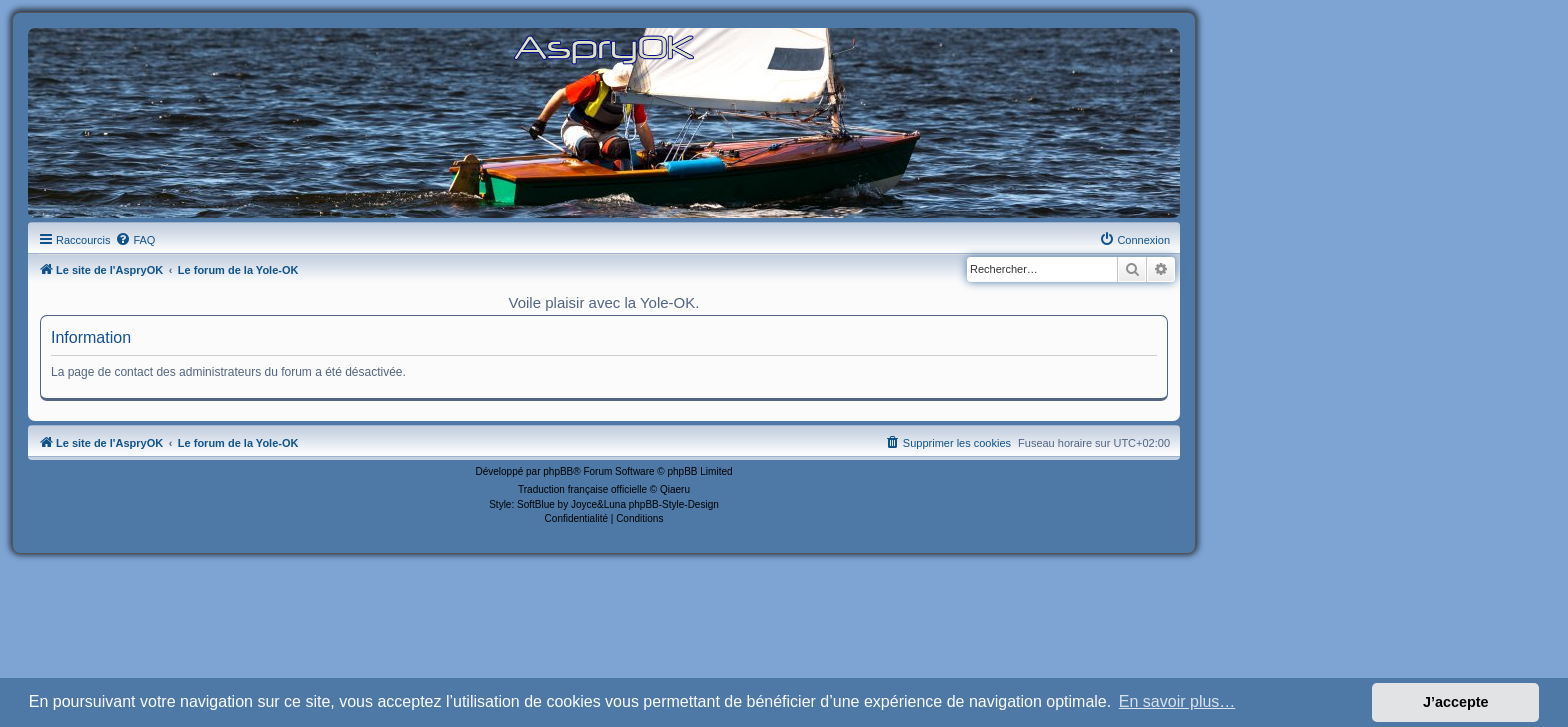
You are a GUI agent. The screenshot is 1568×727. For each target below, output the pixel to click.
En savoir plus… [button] (1177, 701)
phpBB (558, 471)
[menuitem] (135, 240)
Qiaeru (675, 489)
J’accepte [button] (1456, 702)
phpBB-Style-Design (674, 504)
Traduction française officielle (582, 489)
